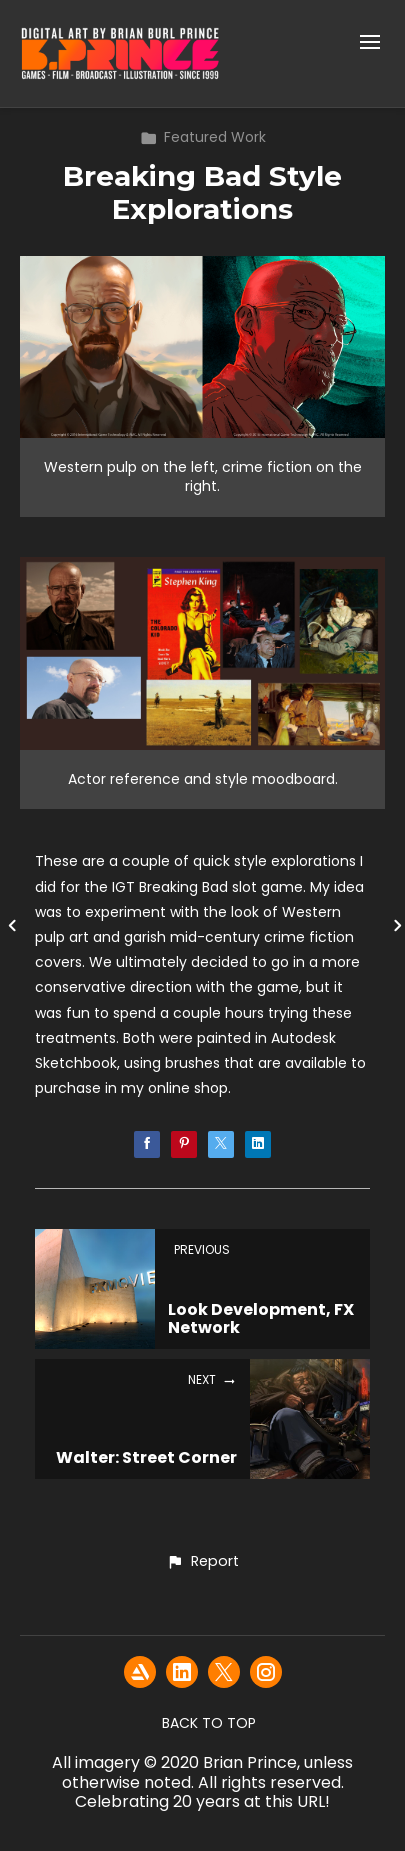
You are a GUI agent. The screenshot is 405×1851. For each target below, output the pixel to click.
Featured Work (203, 137)
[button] (202, 1562)
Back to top (209, 1723)
